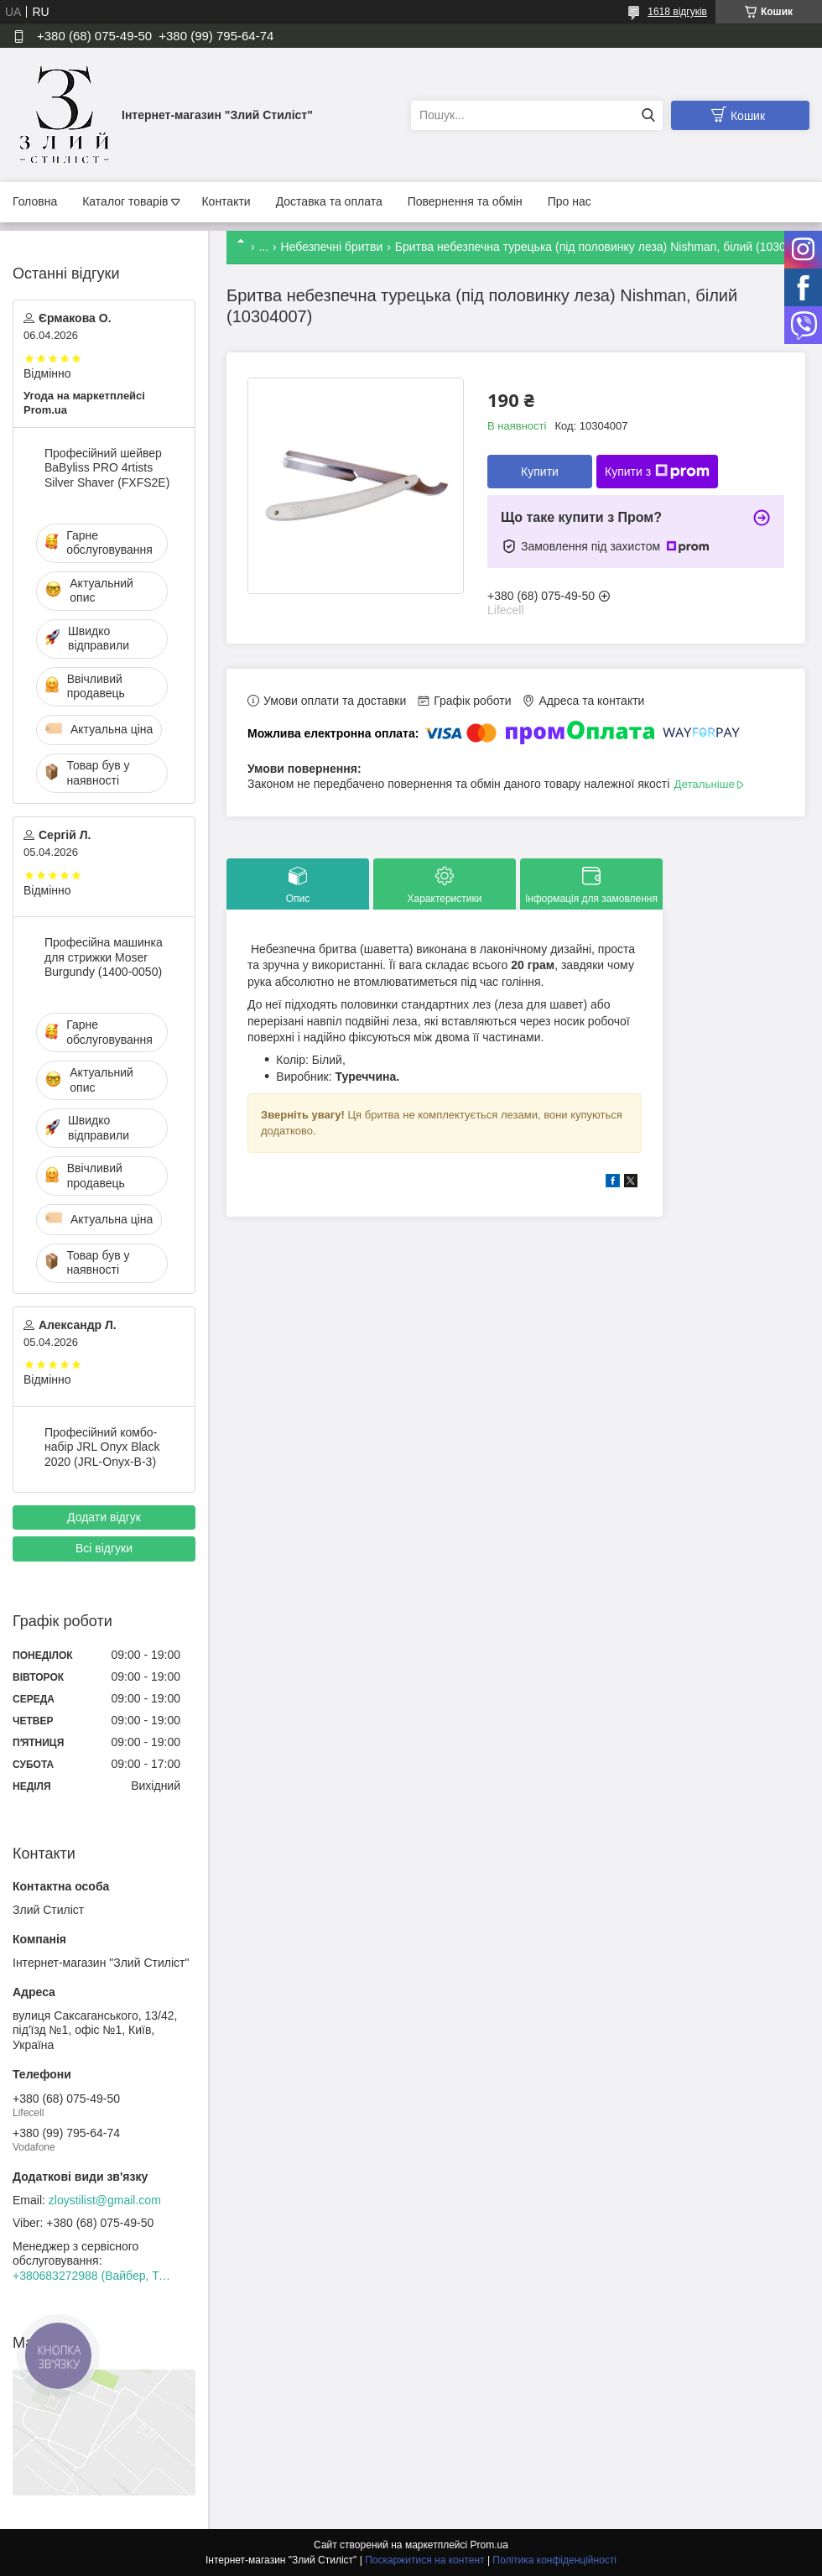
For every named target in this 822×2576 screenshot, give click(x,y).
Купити (540, 471)
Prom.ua (489, 2545)
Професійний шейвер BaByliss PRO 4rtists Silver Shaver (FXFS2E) (106, 467)
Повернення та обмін (465, 201)
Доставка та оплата (329, 201)
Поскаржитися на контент (424, 2560)
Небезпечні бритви (332, 246)
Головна (35, 201)
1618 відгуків (677, 12)
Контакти (225, 201)
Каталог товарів (125, 201)
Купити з (657, 471)
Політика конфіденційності (554, 2560)
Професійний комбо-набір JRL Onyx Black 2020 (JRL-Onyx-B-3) (101, 1447)
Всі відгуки (104, 1548)
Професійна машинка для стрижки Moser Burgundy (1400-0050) (103, 957)
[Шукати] (648, 115)
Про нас (569, 201)
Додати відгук (104, 1517)
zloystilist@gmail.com (105, 2200)
